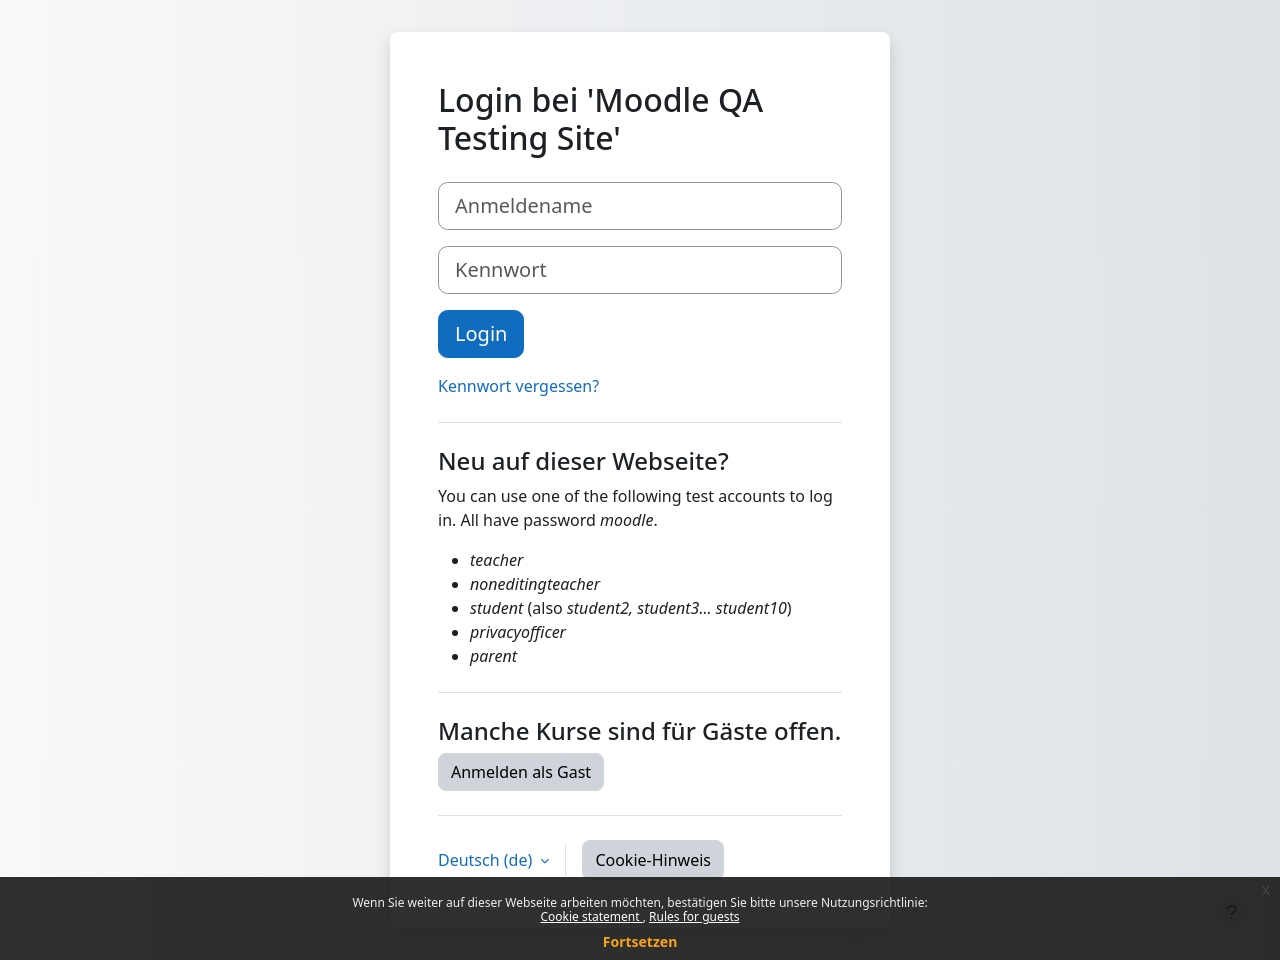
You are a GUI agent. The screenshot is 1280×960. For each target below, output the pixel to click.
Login (481, 333)
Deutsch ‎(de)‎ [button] (487, 860)
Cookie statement (591, 916)
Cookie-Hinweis (653, 860)
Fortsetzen (640, 941)
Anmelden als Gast (521, 772)
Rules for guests (694, 916)
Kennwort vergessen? (518, 386)
